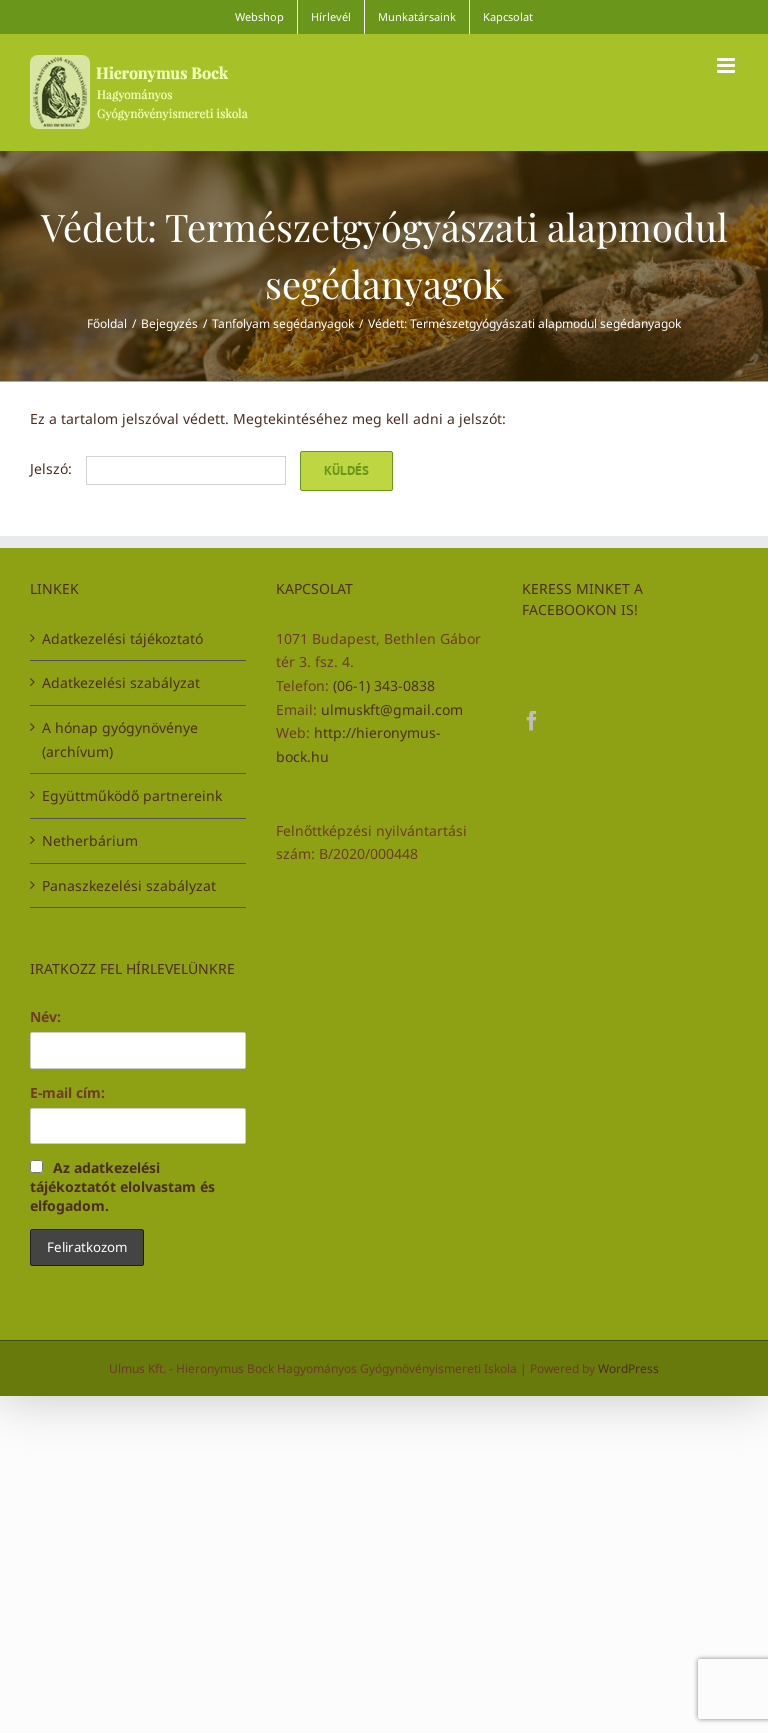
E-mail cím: (67, 1092)
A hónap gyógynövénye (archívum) (120, 739)
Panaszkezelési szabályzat (129, 885)
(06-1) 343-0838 (384, 685)
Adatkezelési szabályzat (121, 682)
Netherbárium (90, 840)
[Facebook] (532, 721)
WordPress (628, 1368)
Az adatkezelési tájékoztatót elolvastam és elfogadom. (122, 1186)
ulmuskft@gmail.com (392, 709)
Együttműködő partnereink (132, 795)
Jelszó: (158, 468)
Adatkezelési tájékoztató (122, 638)
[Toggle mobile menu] (727, 65)
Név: (45, 1016)
